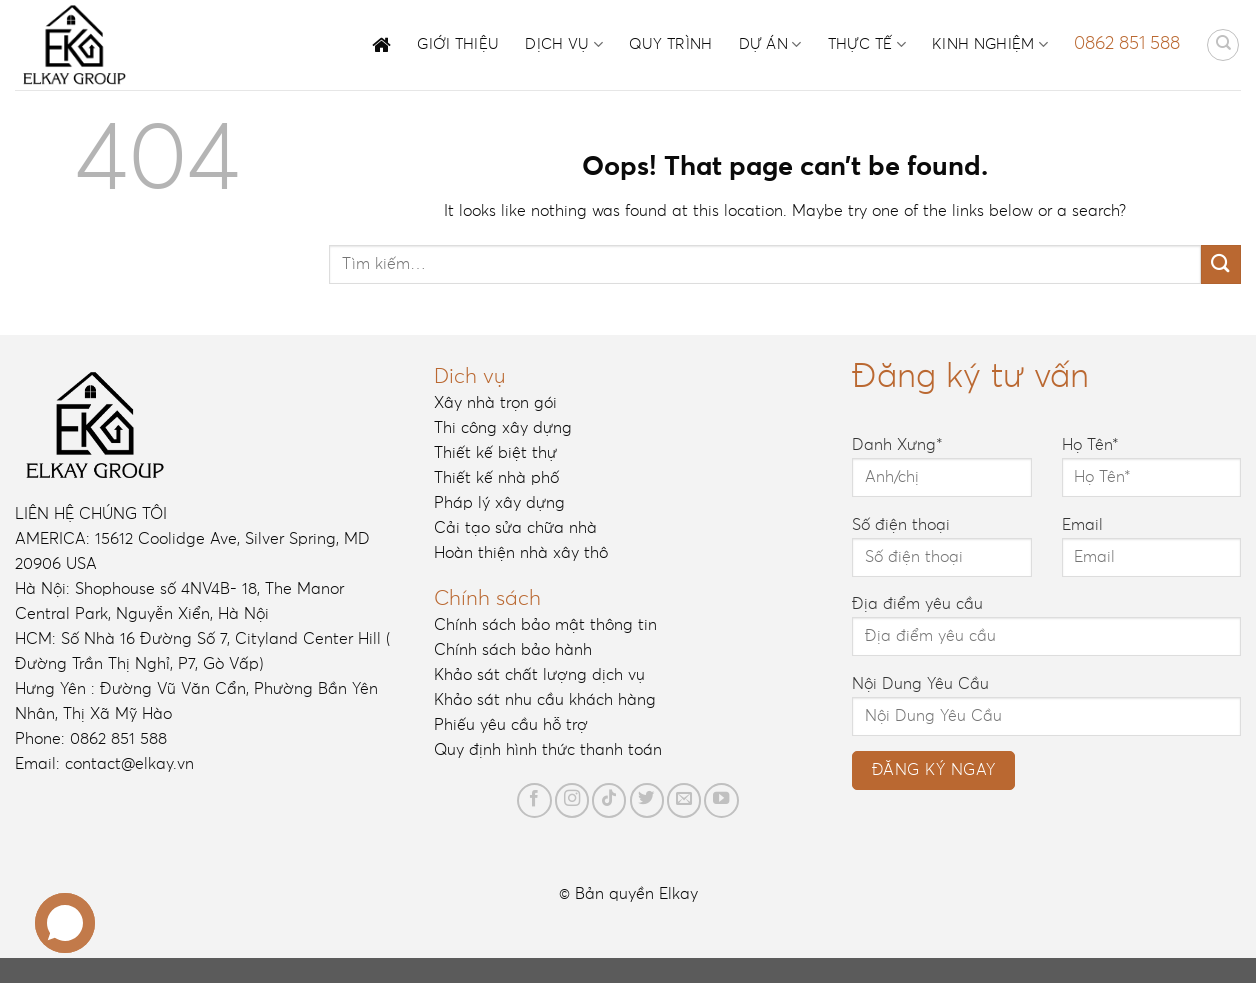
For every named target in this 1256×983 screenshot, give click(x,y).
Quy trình (671, 44)
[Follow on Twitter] (647, 800)
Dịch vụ (564, 44)
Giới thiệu (458, 44)
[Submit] (1221, 264)
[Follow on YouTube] (721, 800)
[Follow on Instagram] (572, 800)
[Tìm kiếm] (1223, 45)
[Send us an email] (684, 800)
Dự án (770, 44)
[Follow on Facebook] (534, 800)
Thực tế (867, 44)
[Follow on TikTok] (609, 800)
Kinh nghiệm (990, 44)
